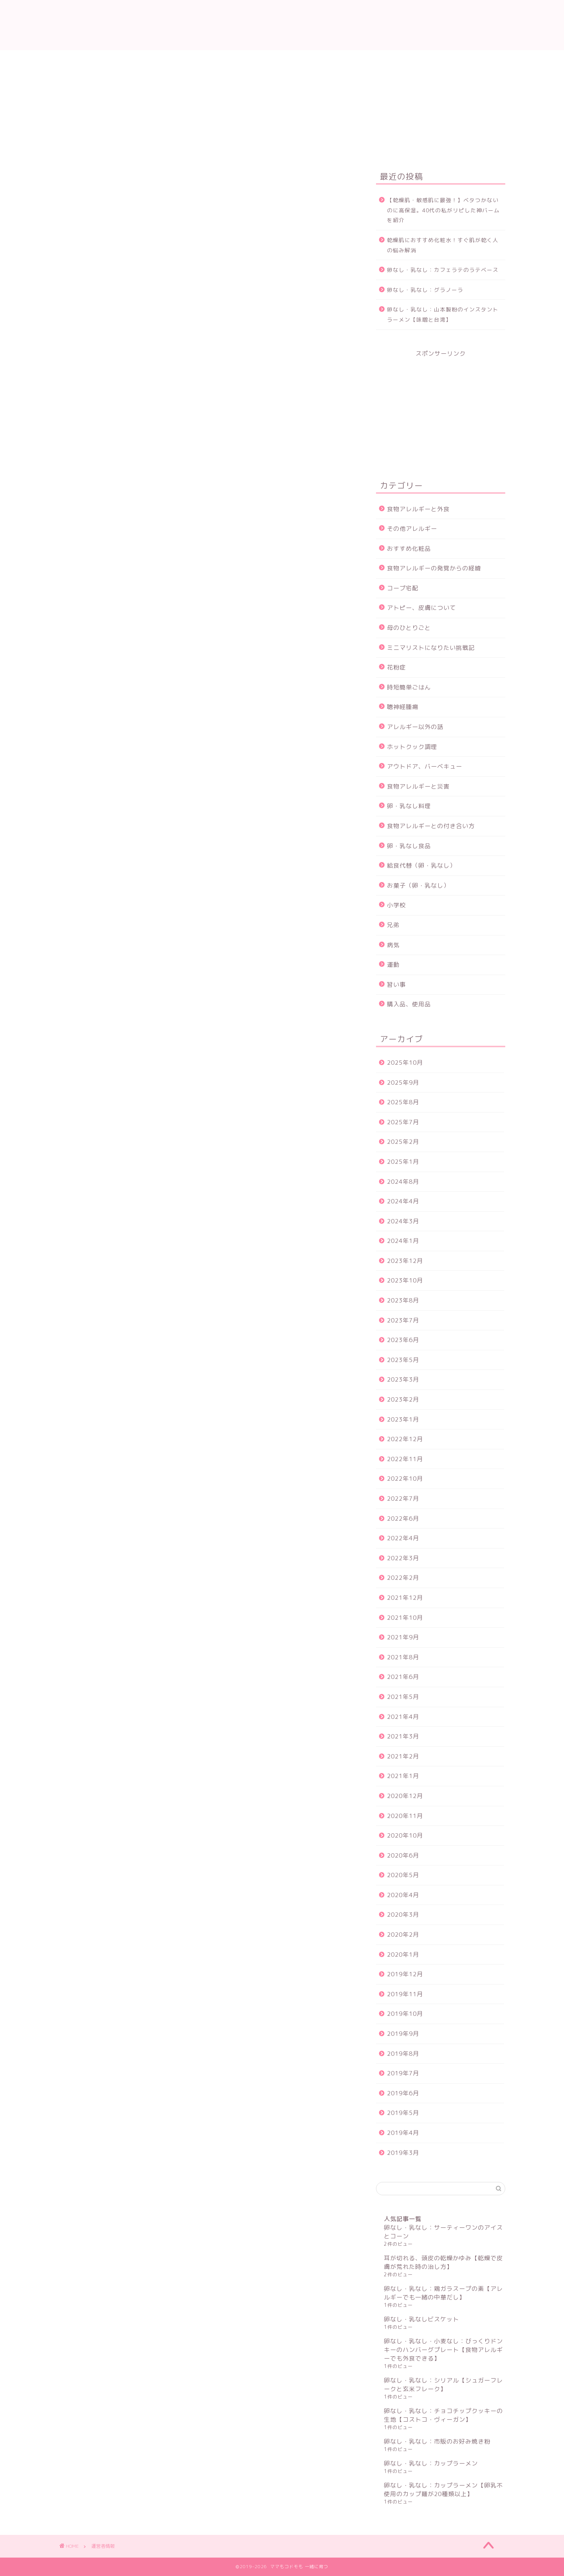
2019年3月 (403, 2153)
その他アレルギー (412, 529)
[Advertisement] (440, 407)
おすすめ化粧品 (409, 549)
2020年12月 (405, 1796)
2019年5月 (403, 2113)
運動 (393, 965)
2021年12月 (405, 1598)
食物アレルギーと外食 (418, 509)
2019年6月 (403, 2093)
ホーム (163, 59)
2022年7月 (403, 1498)
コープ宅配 (402, 588)
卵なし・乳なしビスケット (421, 2319)
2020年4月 (403, 1895)
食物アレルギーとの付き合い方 (431, 826)
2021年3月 (403, 1736)
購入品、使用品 (409, 1004)
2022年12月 (405, 1439)
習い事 (396, 984)
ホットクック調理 (412, 747)
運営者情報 (206, 59)
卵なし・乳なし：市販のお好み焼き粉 (437, 2441)
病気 (393, 945)
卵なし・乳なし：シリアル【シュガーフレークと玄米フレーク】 (443, 2384)
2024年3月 (403, 1221)
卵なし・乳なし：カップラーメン (431, 2463)
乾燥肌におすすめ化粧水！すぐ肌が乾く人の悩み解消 (443, 245)
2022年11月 (405, 1459)
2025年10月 (405, 1062)
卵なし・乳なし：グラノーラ (425, 289)
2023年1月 (403, 1419)
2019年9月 (403, 2034)
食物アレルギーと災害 (418, 786)
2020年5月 (403, 1875)
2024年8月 (403, 1182)
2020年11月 (405, 1816)
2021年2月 (403, 1756)
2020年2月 (403, 1934)
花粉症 (396, 667)
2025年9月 (403, 1082)
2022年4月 (403, 1538)
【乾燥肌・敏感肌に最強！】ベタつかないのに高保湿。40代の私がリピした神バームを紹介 (443, 210)
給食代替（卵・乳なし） (421, 865)
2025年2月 (403, 1142)
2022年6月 (403, 1518)
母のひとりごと (409, 628)
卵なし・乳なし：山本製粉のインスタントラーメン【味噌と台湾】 (443, 314)
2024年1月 (403, 1241)
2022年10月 (405, 1478)
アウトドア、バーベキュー (424, 766)
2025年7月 (403, 1122)
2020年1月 (403, 1954)
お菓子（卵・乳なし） (418, 885)
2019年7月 (403, 2073)
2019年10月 (405, 2014)
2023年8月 (403, 1300)
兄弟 (393, 925)
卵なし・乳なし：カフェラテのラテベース (443, 269)
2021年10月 (405, 1618)
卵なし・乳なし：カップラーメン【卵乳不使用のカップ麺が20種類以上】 (443, 2489)
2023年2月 (403, 1399)
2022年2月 (403, 1578)
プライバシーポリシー (325, 59)
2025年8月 (403, 1102)
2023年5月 (403, 1360)
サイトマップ (391, 59)
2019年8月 (403, 2054)
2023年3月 (403, 1379)
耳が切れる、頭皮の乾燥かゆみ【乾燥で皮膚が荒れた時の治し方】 (443, 2262)
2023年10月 (405, 1280)
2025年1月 (403, 1162)
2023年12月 (405, 1261)
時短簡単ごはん (409, 687)
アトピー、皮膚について (421, 608)
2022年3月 (403, 1558)
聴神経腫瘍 (402, 707)
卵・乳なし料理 (409, 806)
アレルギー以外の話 (415, 727)
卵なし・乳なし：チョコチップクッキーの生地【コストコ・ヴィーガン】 (443, 2415)
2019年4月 (403, 2133)
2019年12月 (405, 1974)
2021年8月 (403, 1657)
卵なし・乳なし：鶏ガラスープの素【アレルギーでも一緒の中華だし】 (443, 2293)
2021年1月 (403, 1776)
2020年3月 (403, 1914)
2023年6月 (403, 1340)
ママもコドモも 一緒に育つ (282, 25)
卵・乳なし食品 (409, 846)
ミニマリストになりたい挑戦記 (431, 648)
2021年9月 (403, 1637)
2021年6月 (403, 1677)
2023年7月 (403, 1320)
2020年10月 (405, 1835)
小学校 (396, 905)
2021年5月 (403, 1697)
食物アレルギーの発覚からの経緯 (434, 568)
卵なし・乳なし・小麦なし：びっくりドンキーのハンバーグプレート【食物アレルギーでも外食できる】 (443, 2350)
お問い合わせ (258, 59)
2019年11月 (405, 1994)
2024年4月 (403, 1201)
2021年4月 (403, 1717)
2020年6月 (403, 1855)
